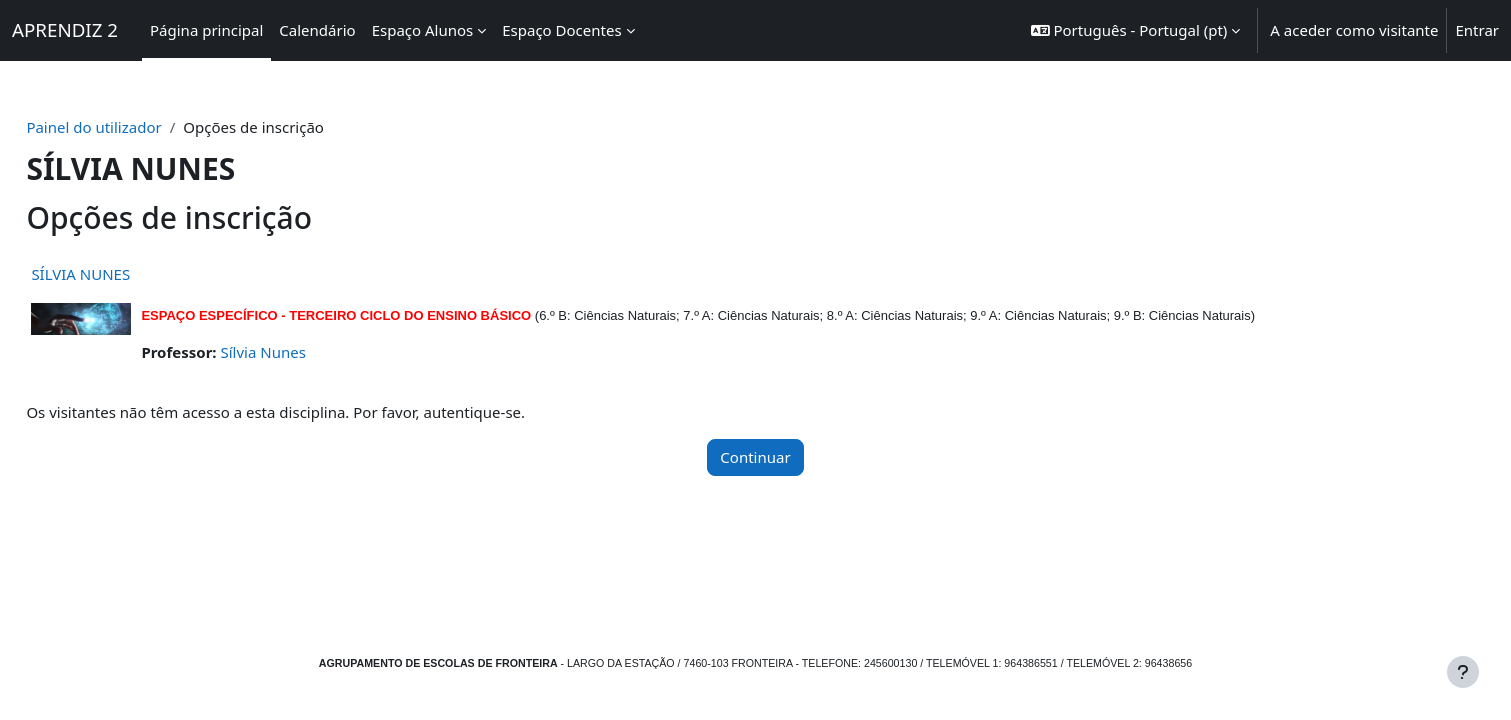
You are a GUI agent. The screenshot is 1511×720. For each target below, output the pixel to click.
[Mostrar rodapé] (1463, 672)
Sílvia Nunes (307, 352)
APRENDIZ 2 (65, 29)
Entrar (1477, 30)
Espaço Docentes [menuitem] (561, 30)
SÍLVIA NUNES (125, 274)
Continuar (755, 457)
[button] (1136, 30)
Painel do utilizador (138, 127)
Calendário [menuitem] (317, 30)
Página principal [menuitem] (206, 30)
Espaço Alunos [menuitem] (423, 30)
